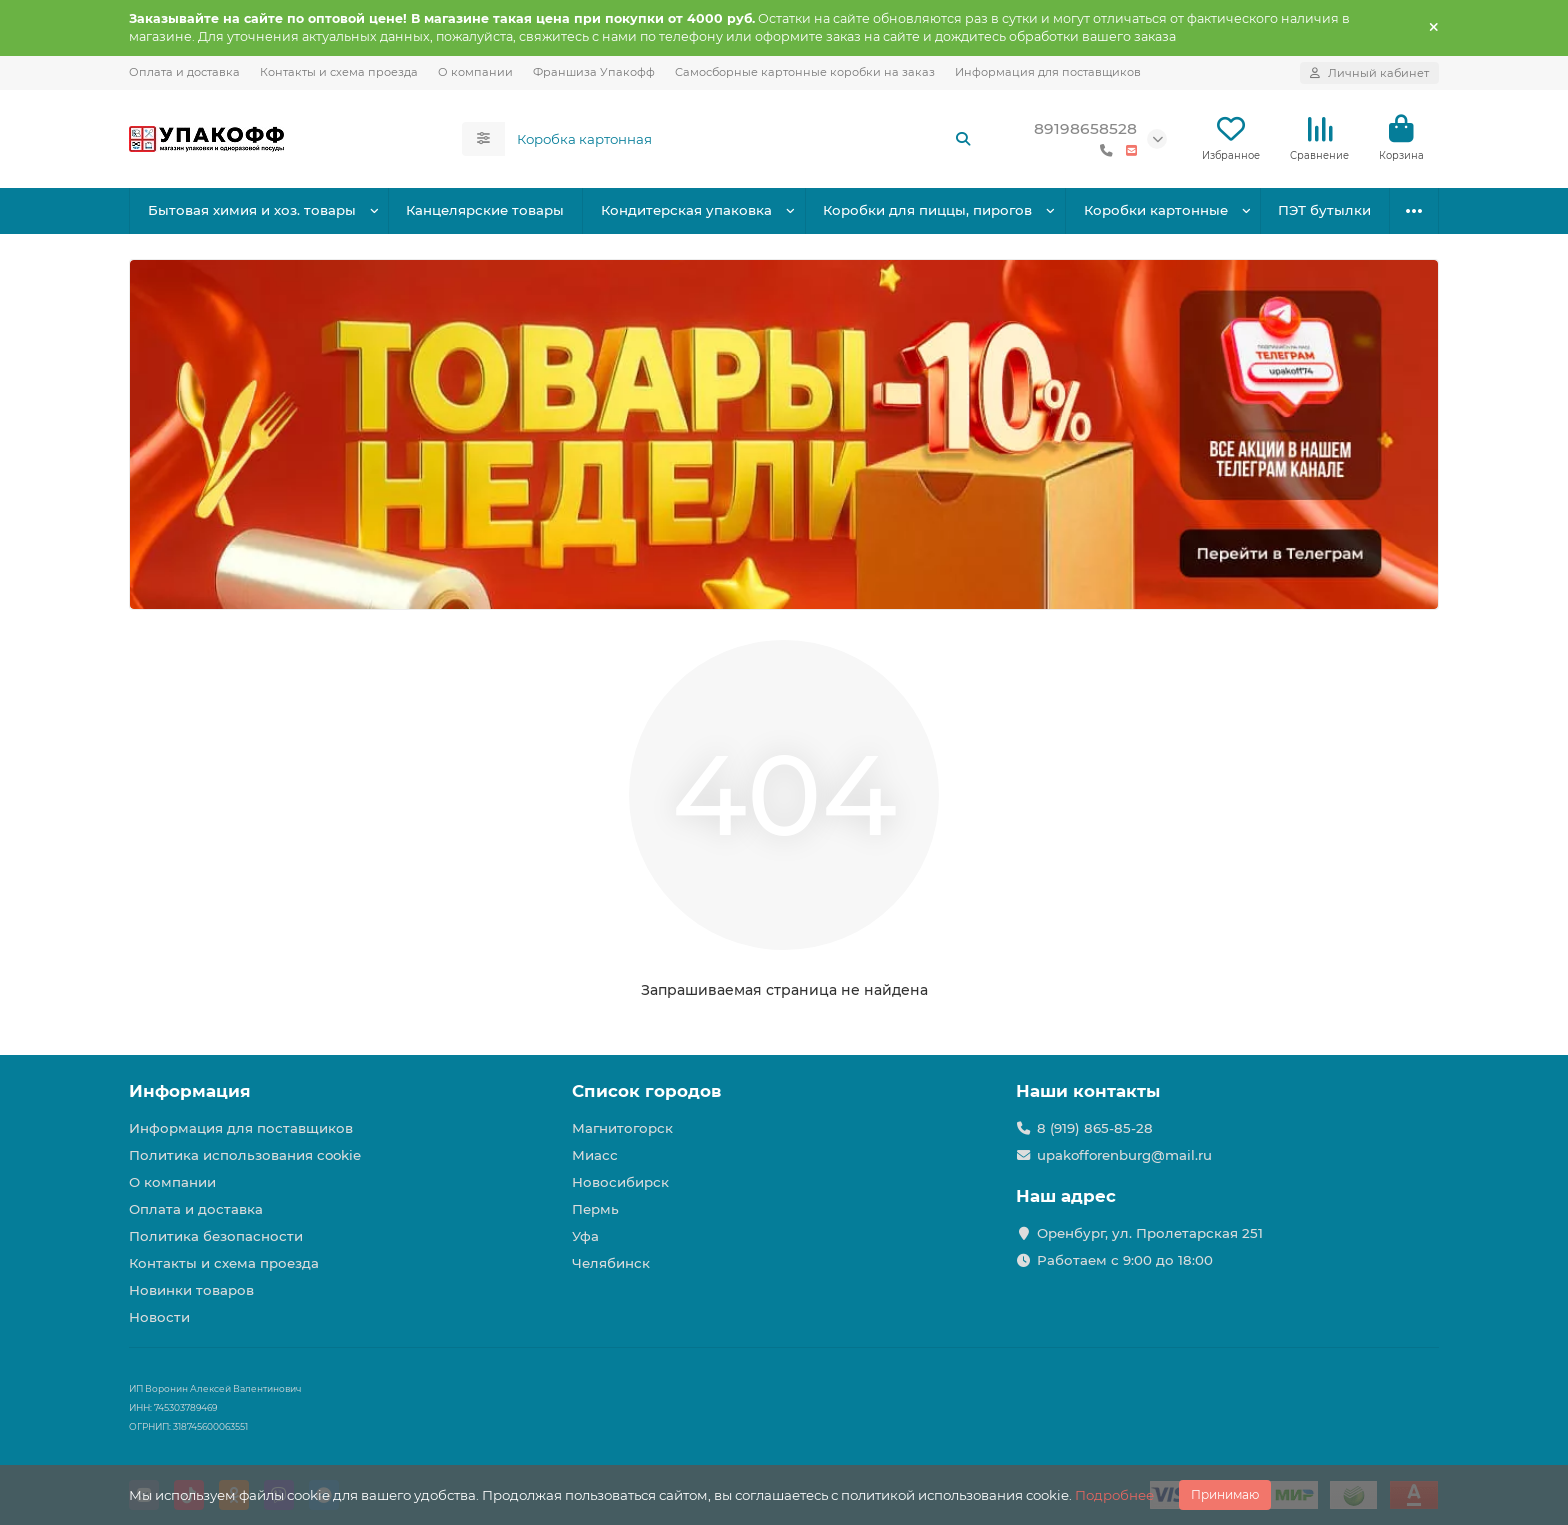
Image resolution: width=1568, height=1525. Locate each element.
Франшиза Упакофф (594, 72)
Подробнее (1114, 1495)
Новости (159, 1317)
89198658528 (1085, 128)
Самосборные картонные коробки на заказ (805, 72)
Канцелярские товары (485, 210)
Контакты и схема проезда (339, 72)
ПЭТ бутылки (1324, 210)
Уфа (585, 1236)
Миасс (595, 1155)
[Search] (745, 139)
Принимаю (1225, 1494)
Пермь (595, 1209)
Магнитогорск (622, 1128)
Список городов (646, 1091)
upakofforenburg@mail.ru (1124, 1155)
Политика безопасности (216, 1236)
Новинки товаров (191, 1290)
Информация (190, 1091)
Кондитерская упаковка (686, 210)
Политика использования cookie (245, 1155)
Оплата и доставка (184, 72)
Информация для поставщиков (1048, 72)
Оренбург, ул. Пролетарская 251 (1150, 1233)
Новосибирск (620, 1182)
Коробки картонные (1156, 210)
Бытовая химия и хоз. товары (252, 210)
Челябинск (611, 1263)
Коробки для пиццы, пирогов (927, 210)
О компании (475, 72)
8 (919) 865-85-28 (1095, 1128)
